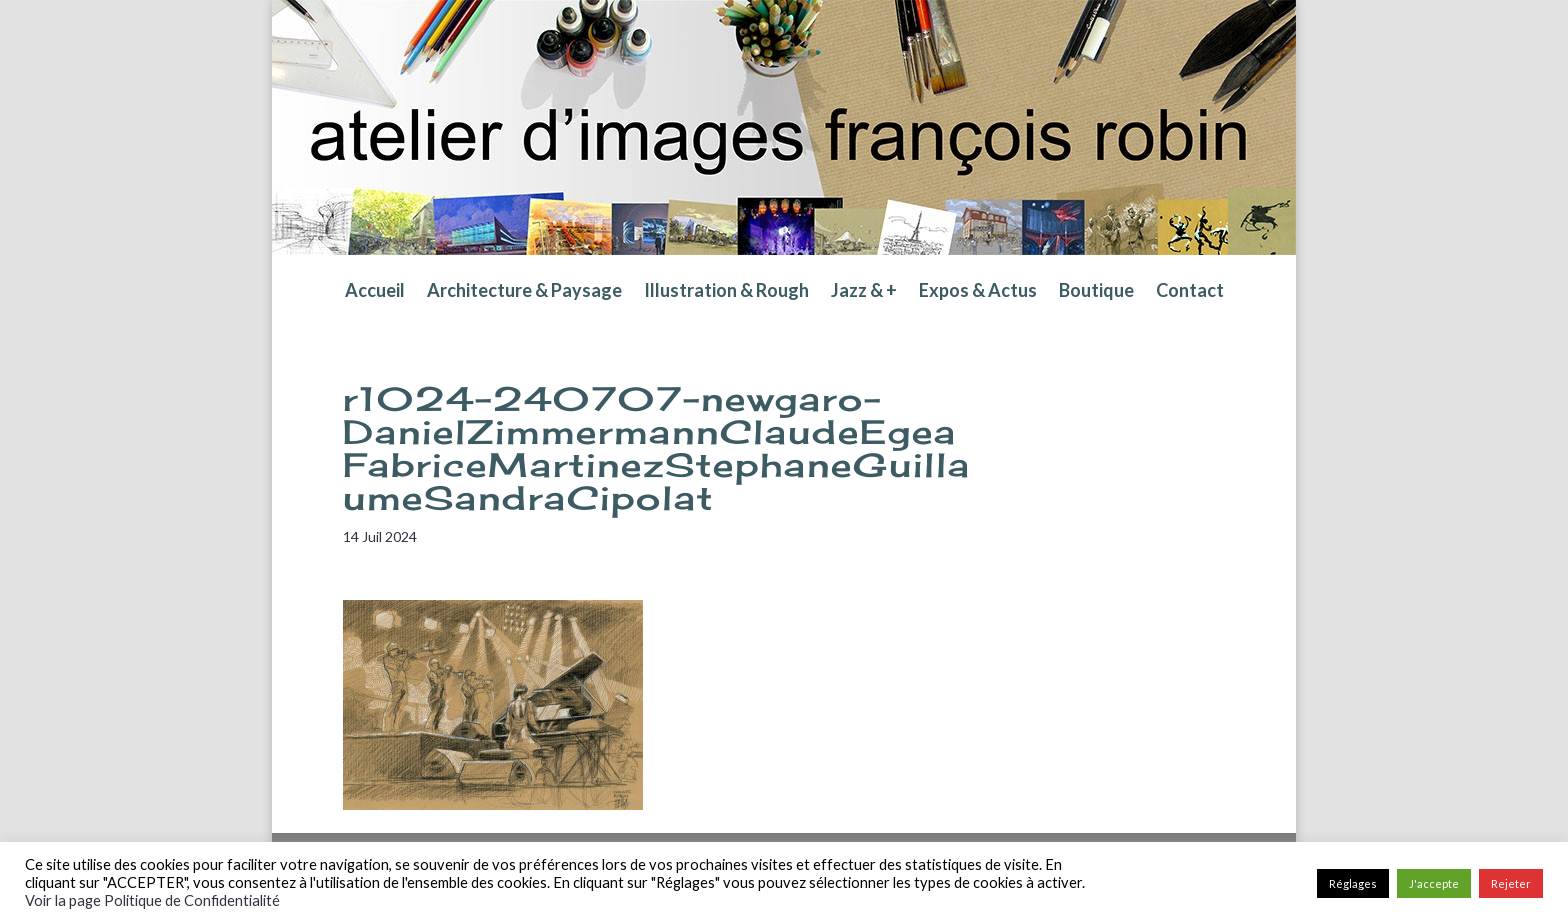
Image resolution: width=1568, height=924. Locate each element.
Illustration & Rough (726, 292)
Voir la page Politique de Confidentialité (152, 900)
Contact (1190, 292)
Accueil (375, 292)
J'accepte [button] (1434, 883)
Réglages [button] (1353, 883)
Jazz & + (864, 292)
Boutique (1096, 292)
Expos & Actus (978, 292)
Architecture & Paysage (524, 292)
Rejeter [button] (1511, 883)
